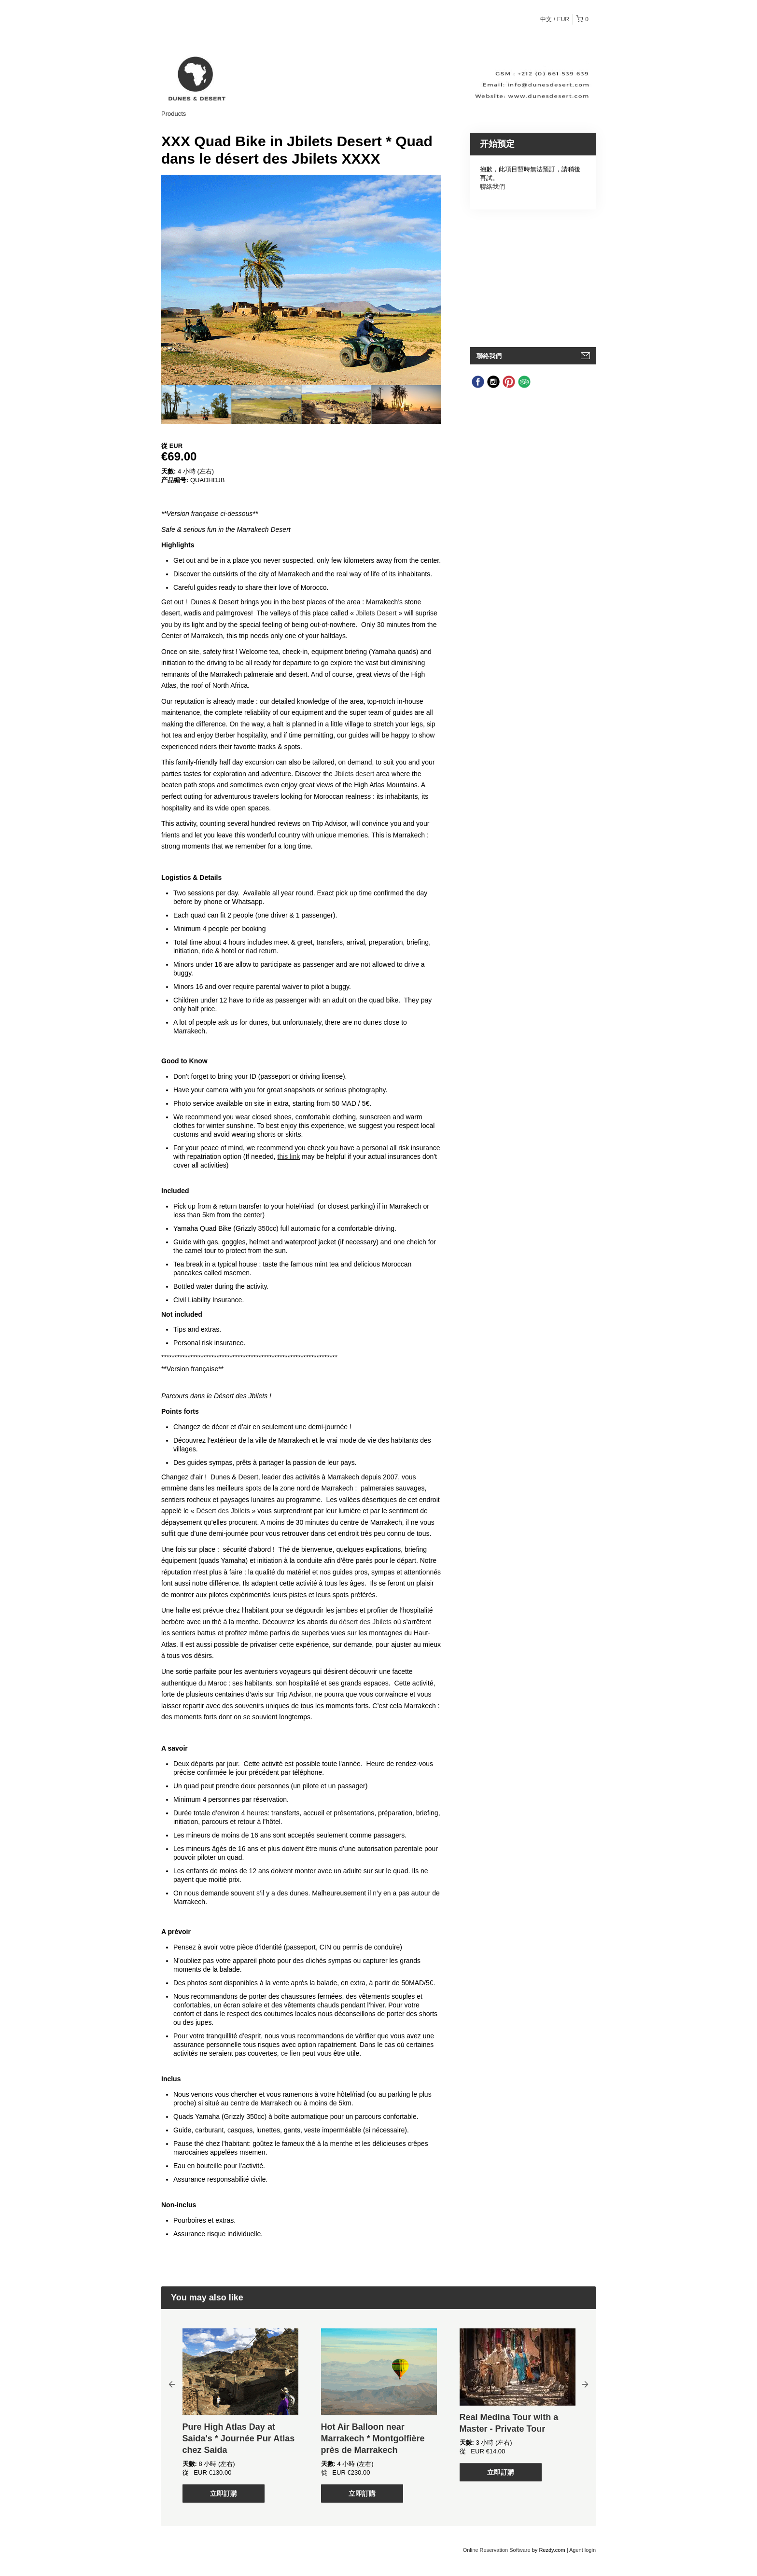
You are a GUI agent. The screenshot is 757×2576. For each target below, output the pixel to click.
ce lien (290, 2053)
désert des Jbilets (365, 1622)
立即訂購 (223, 2493)
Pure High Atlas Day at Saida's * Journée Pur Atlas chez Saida (238, 2438)
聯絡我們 (492, 186)
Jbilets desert (354, 774)
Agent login (582, 2550)
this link (289, 1156)
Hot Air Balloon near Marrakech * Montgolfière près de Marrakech (373, 2438)
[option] (196, 404)
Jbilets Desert (376, 613)
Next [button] (585, 2384)
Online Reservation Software (497, 2550)
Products (173, 113)
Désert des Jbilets (223, 1511)
